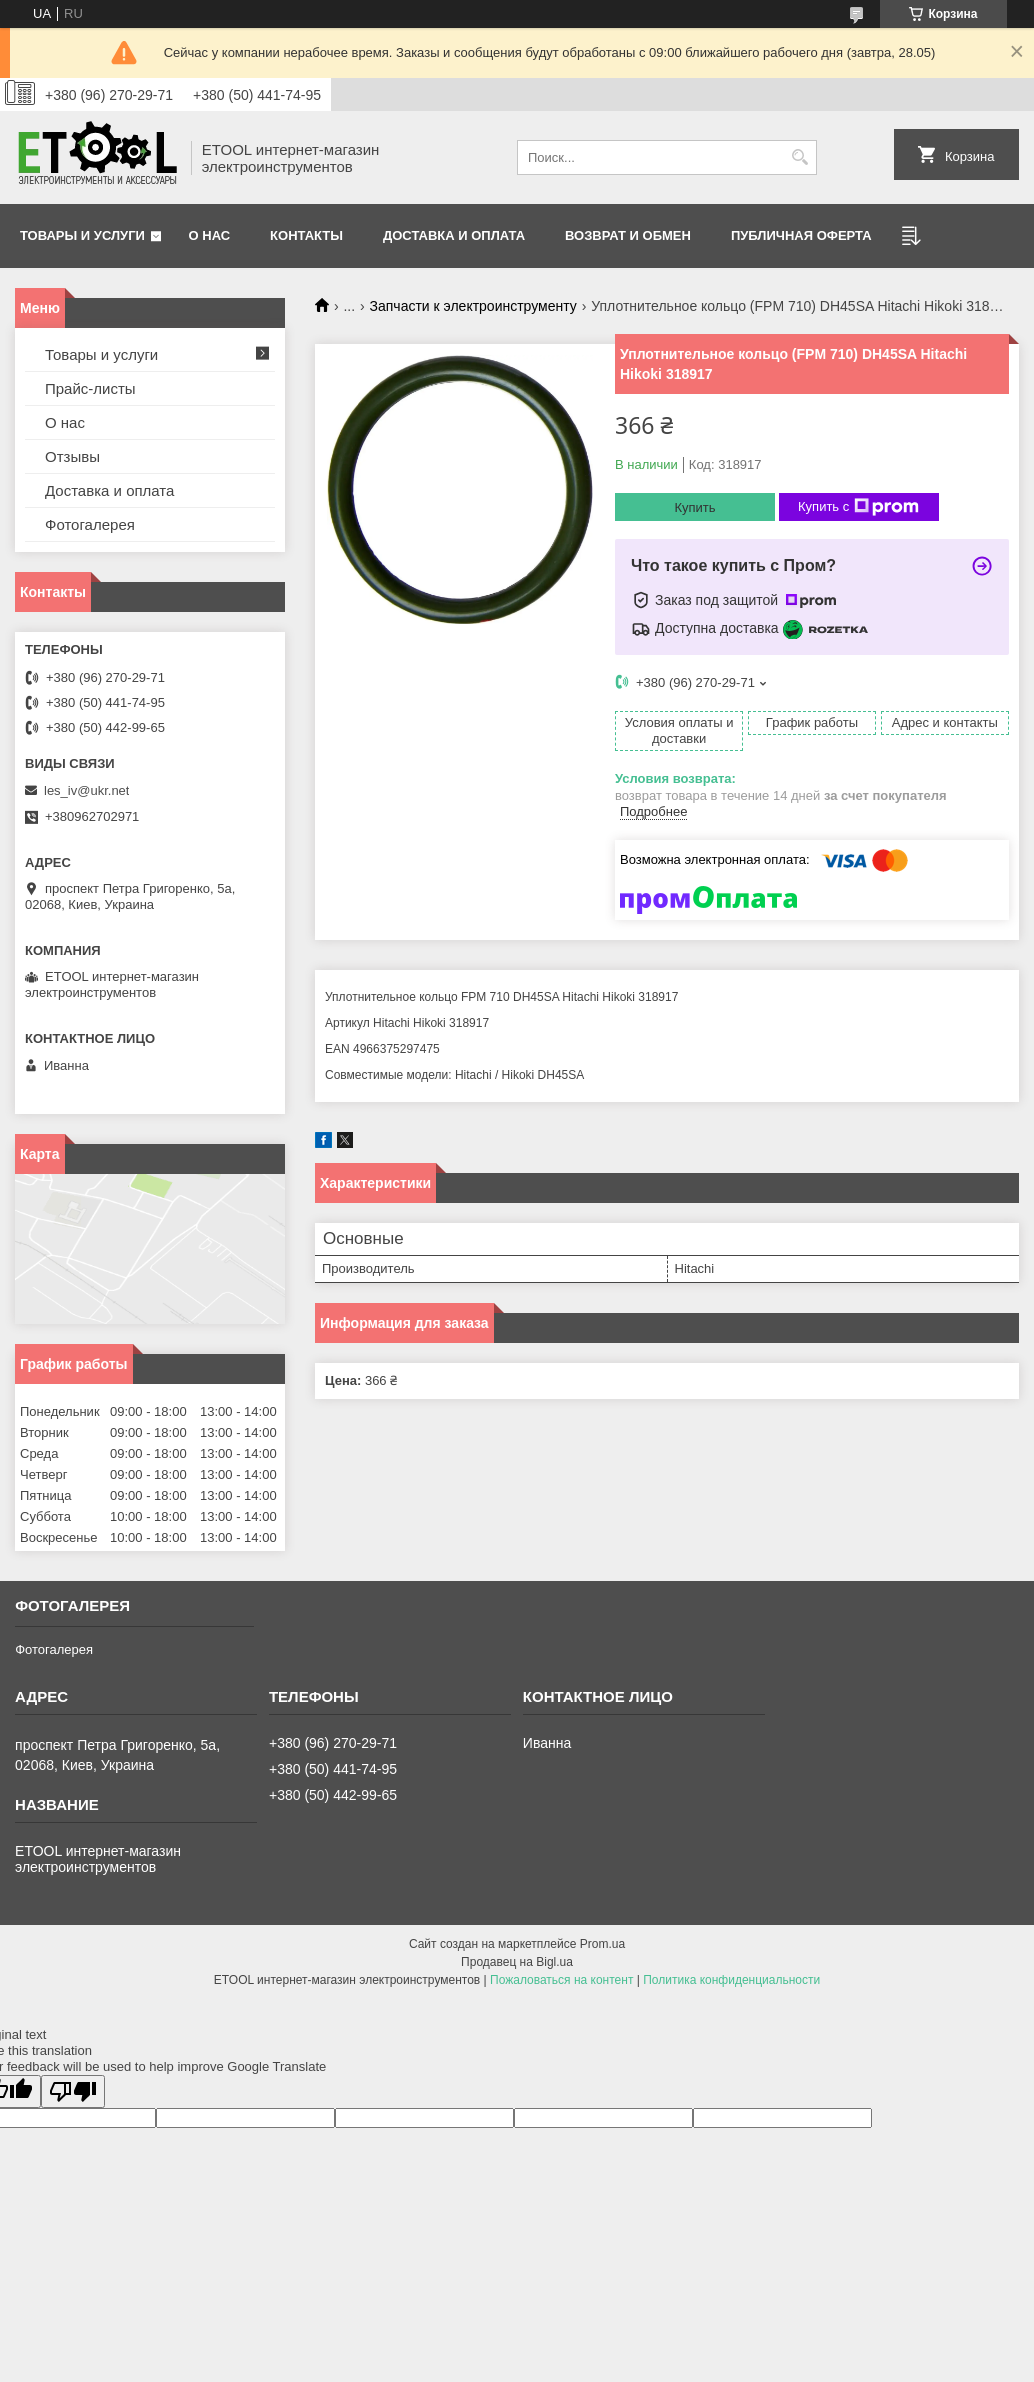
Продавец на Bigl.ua (517, 1962)
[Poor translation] (73, 2091)
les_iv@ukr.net (86, 790)
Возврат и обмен (628, 235)
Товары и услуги (82, 235)
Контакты (306, 235)
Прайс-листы (90, 388)
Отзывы (72, 456)
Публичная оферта (801, 235)
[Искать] (799, 157)
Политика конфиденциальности (731, 1980)
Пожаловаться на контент (561, 1980)
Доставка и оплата (454, 235)
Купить (694, 507)
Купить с (858, 507)
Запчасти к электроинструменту (473, 306)
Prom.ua (602, 1944)
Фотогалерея (90, 524)
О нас (210, 235)
